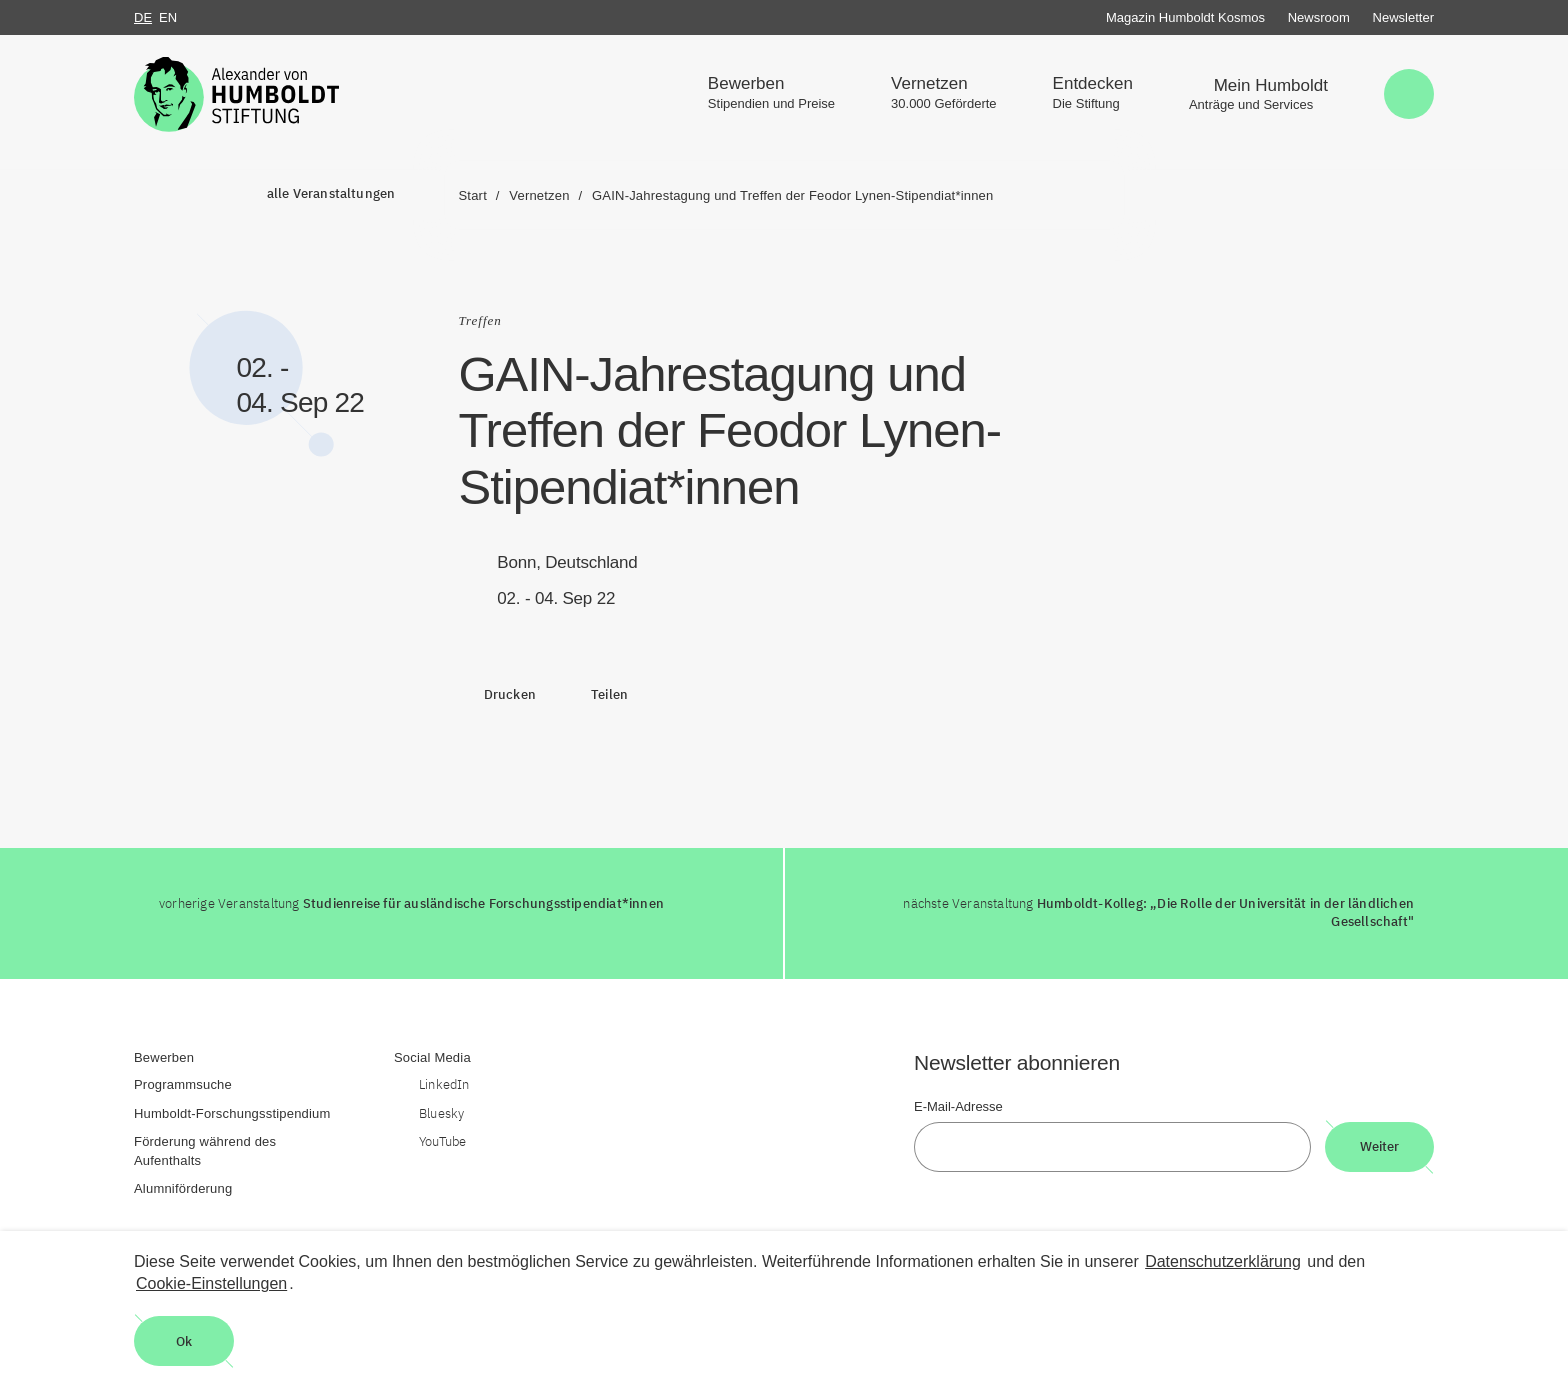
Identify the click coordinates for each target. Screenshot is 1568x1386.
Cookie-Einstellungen (211, 1283)
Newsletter (1403, 17)
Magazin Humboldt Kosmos (1185, 17)
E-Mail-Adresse (958, 1106)
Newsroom (1319, 17)
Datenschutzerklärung (1223, 1261)
